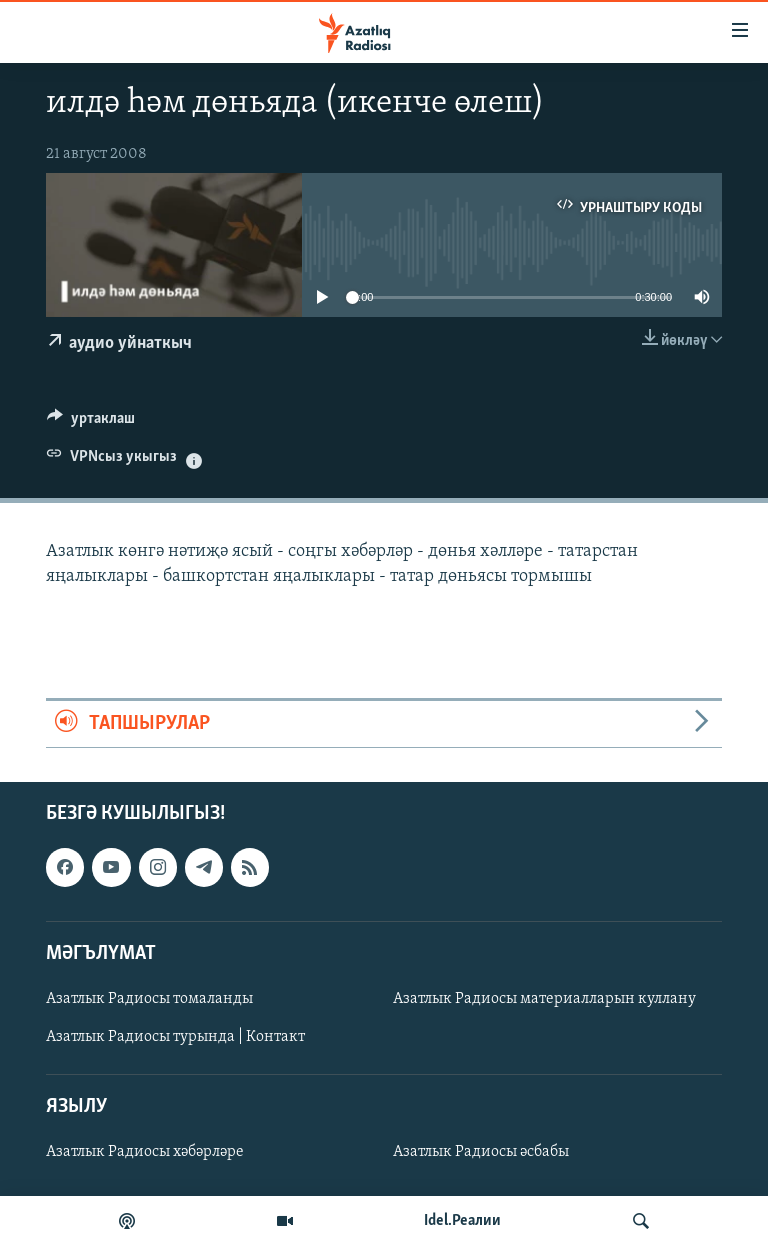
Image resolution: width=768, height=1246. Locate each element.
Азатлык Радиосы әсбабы (481, 1152)
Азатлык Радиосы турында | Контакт (175, 1037)
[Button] (91, 423)
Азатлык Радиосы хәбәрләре (145, 1152)
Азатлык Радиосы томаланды (149, 999)
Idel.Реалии (462, 1221)
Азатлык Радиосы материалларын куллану (544, 999)
